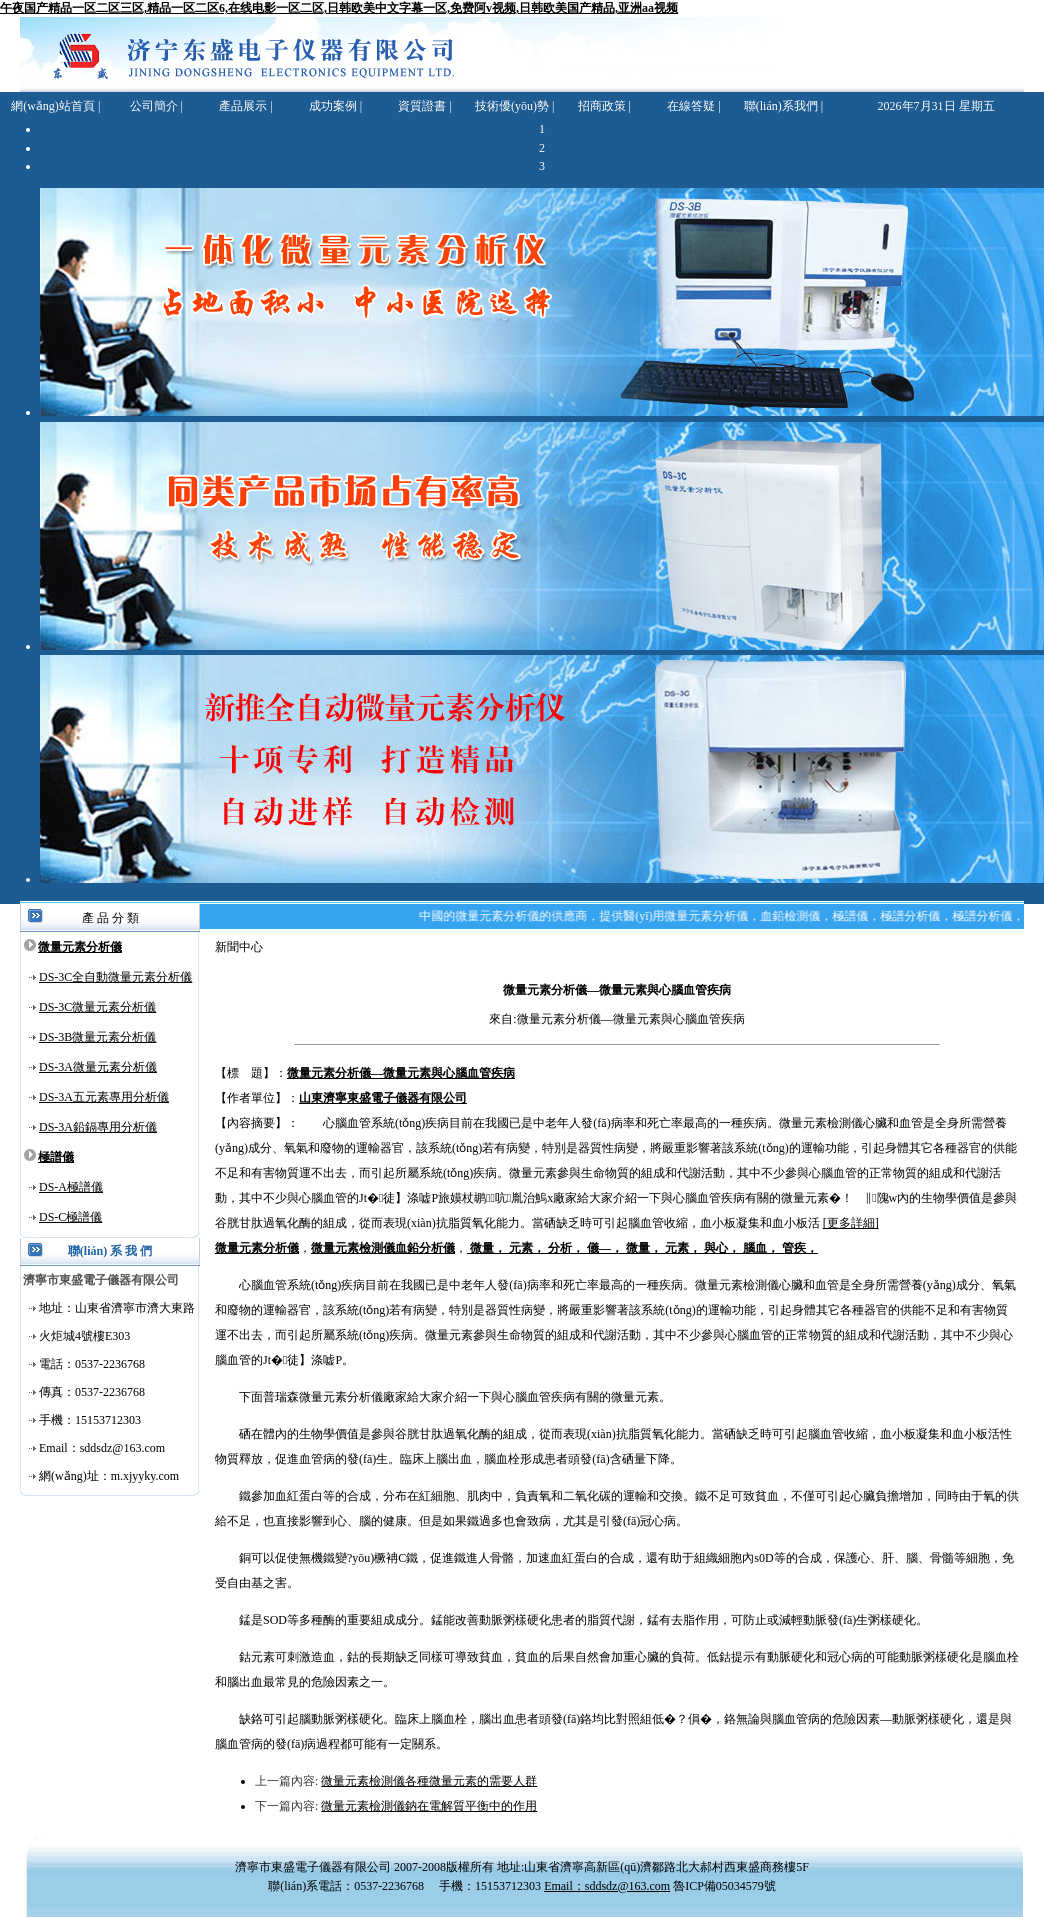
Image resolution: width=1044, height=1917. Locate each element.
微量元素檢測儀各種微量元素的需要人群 (429, 1781)
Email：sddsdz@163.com (607, 1886)
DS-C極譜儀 (70, 1217)
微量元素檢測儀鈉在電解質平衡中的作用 (429, 1806)
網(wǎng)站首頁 (53, 106)
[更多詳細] (851, 1223)
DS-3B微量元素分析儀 (97, 1037)
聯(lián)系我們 (781, 106)
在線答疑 (691, 106)
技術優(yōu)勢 (512, 106)
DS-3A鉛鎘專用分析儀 (98, 1127)
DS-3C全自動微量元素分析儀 (115, 977)
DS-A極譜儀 (71, 1187)
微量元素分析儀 (80, 947)
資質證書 (422, 106)
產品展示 (243, 106)
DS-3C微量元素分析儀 (97, 1007)
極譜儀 (56, 1157)
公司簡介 (154, 106)
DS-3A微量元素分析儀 (98, 1067)
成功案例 (333, 106)
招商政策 (602, 106)
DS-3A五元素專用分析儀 (104, 1097)
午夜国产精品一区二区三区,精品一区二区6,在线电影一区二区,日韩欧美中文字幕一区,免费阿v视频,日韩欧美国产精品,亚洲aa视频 (339, 8)
